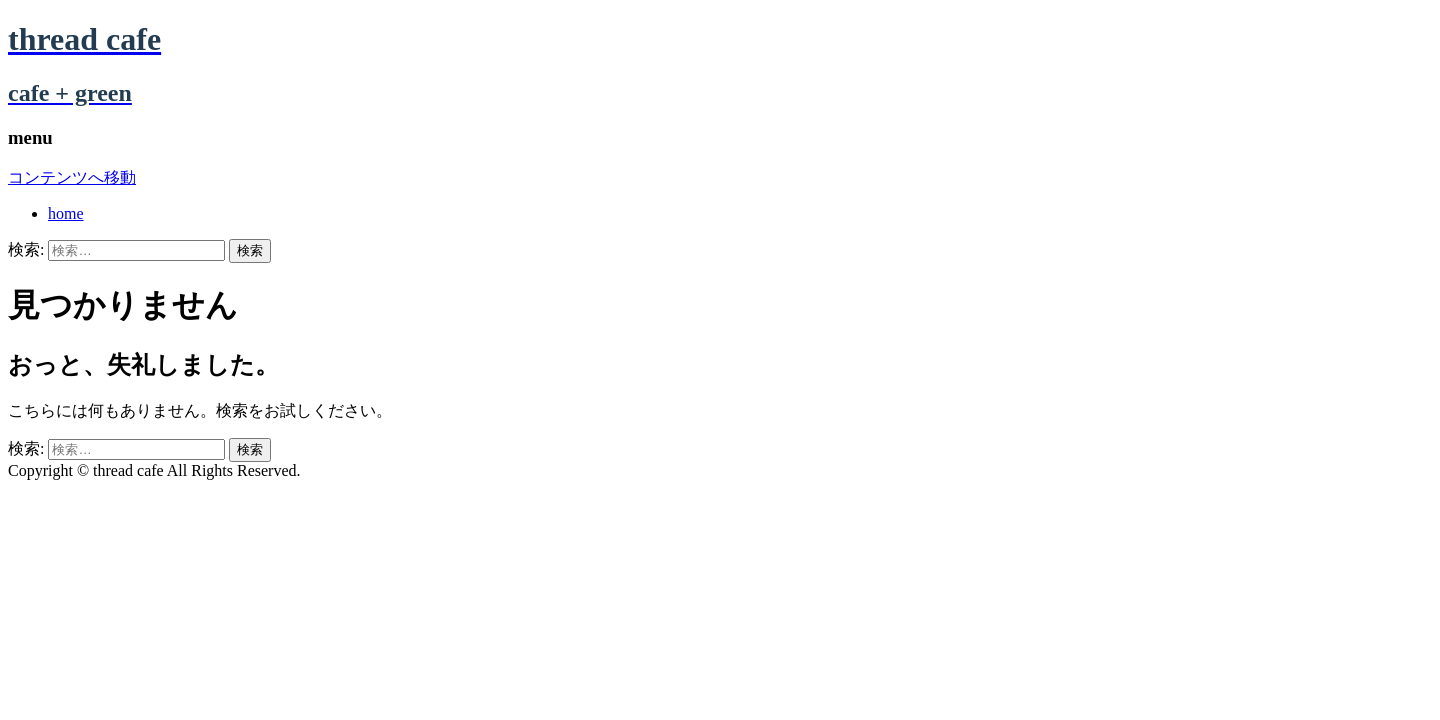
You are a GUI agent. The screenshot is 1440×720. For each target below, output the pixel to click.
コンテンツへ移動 (72, 177)
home (66, 213)
